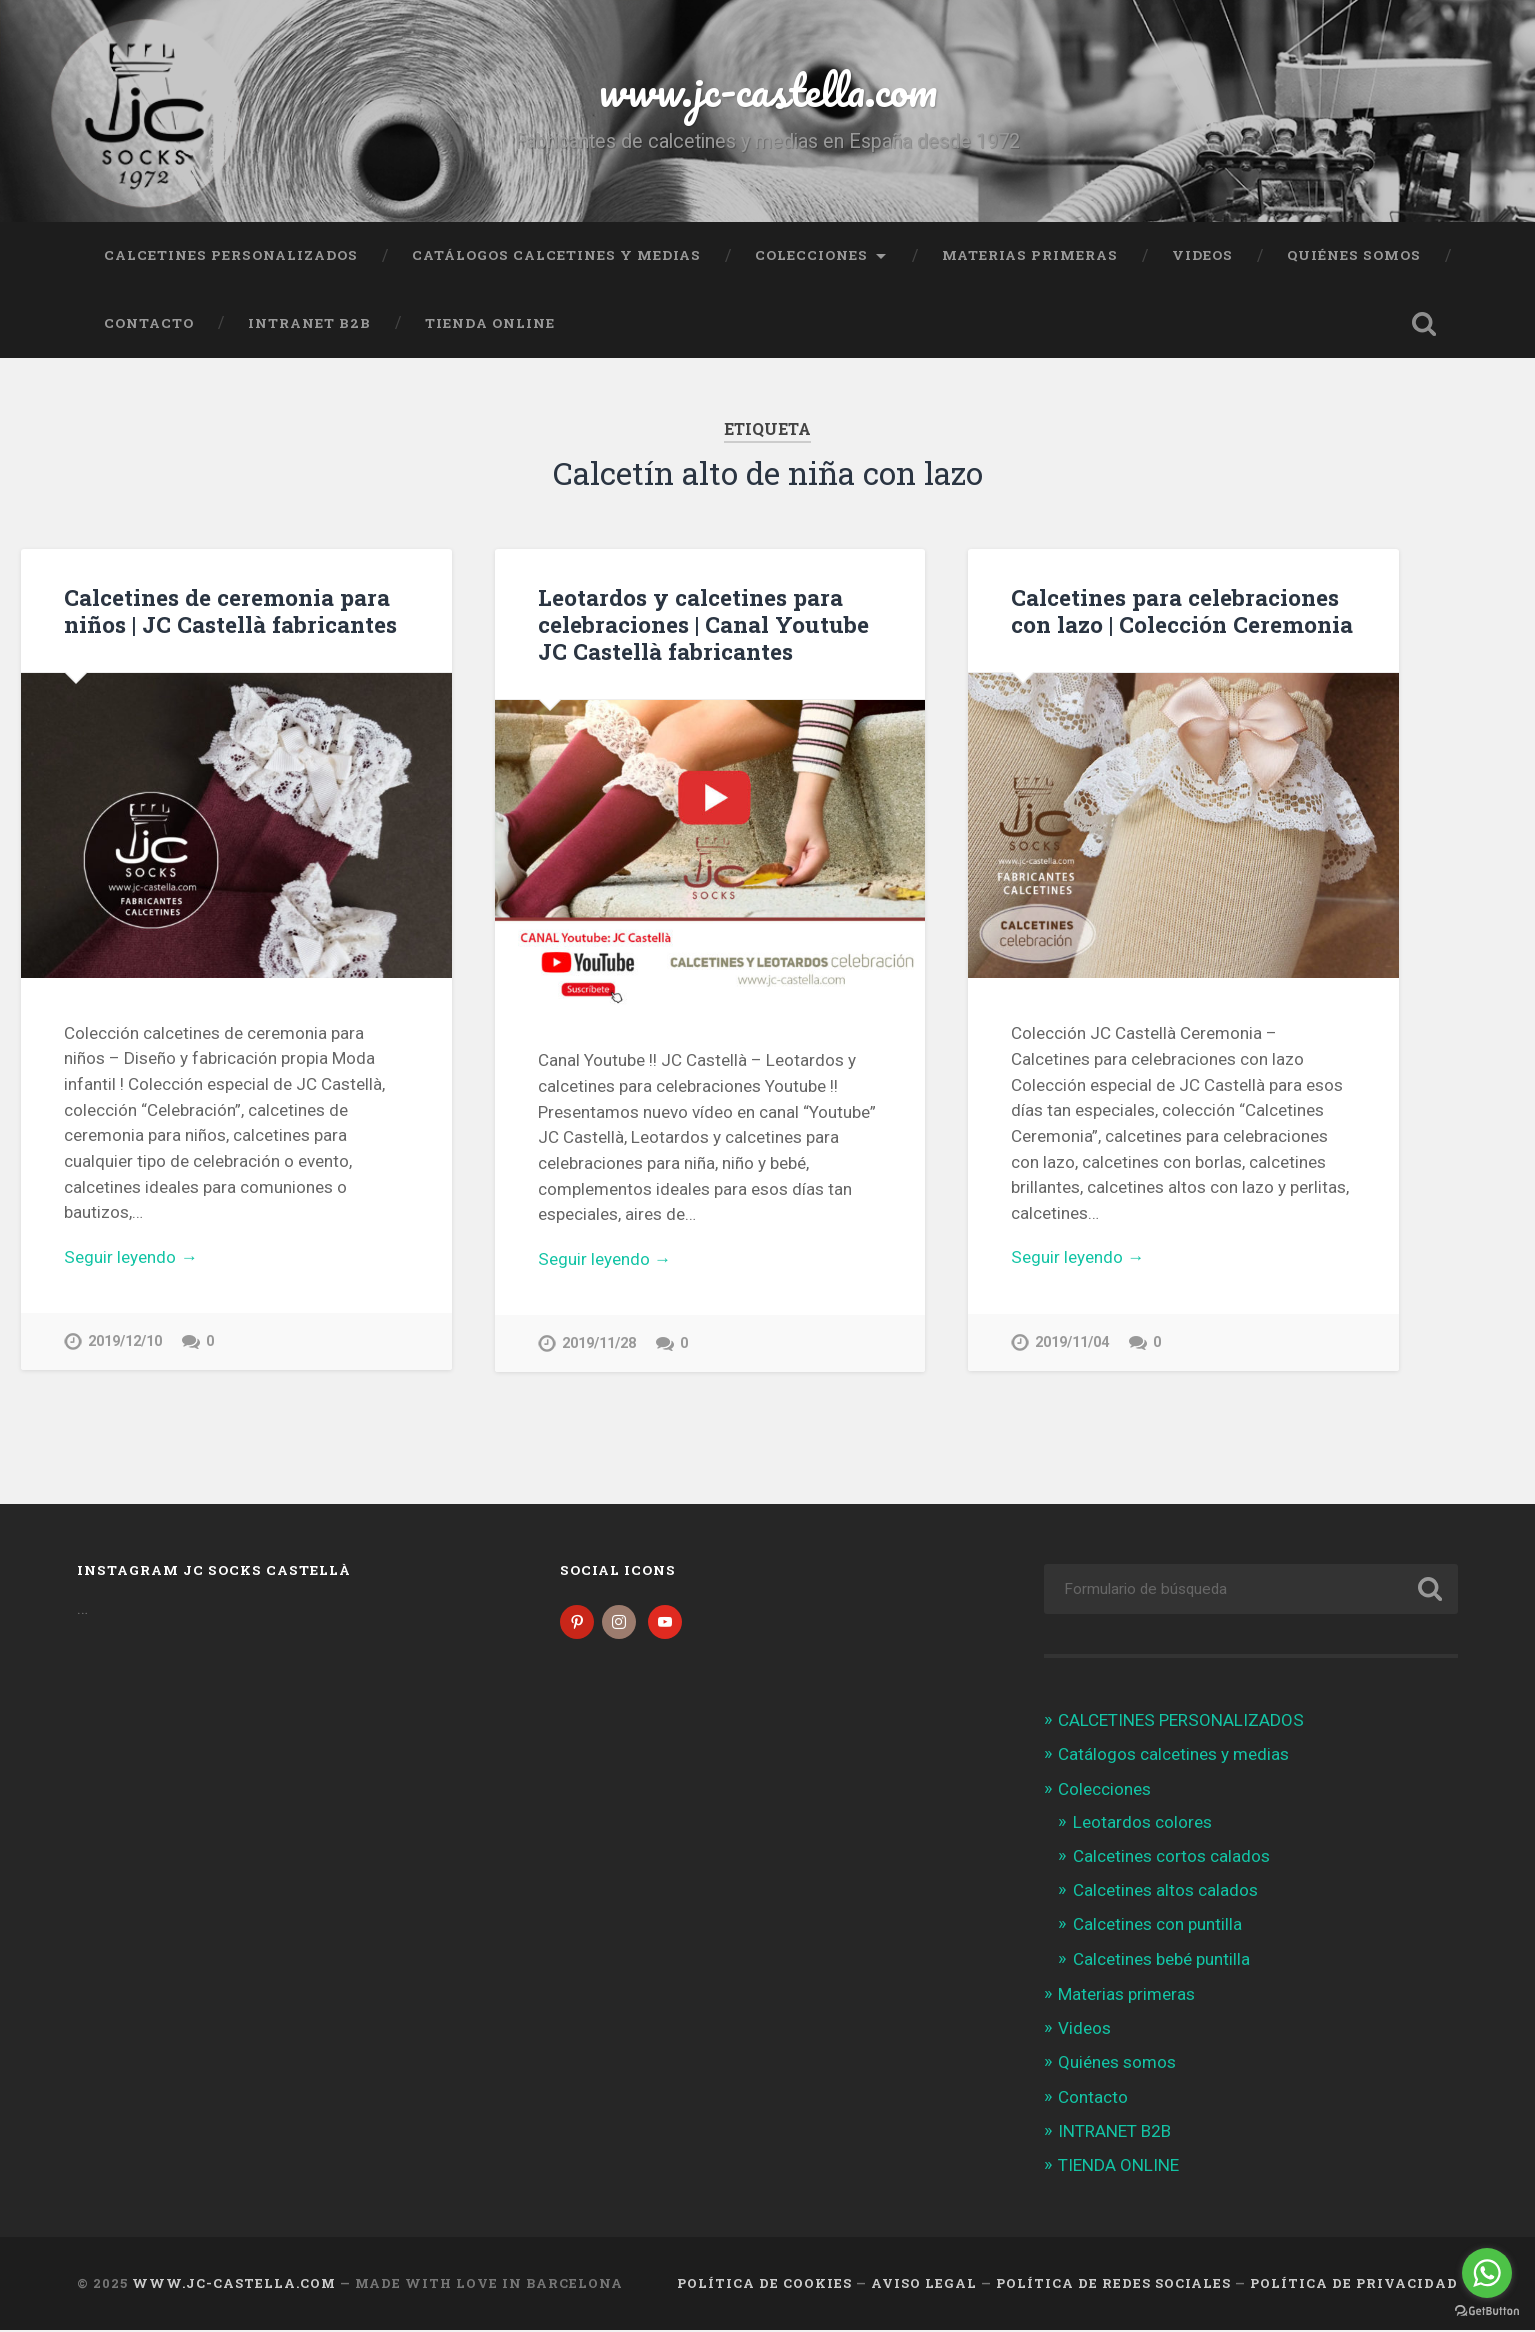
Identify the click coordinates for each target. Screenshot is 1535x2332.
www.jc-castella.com (768, 89)
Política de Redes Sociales (1113, 2285)
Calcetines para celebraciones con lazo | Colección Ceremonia (1182, 610)
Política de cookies (764, 2285)
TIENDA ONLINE (490, 323)
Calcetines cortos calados (1171, 1858)
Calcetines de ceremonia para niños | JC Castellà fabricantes (230, 610)
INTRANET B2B (309, 323)
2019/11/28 (599, 1343)
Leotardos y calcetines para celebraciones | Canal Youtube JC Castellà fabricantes (703, 624)
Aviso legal (924, 2285)
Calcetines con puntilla (1157, 1927)
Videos (1202, 255)
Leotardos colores (1142, 1824)
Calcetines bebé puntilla (1161, 1961)
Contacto (149, 323)
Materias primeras (1030, 255)
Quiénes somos (1354, 255)
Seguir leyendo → (130, 1257)
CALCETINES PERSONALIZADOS (231, 255)
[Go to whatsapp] (1487, 2273)
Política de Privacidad (1354, 2285)
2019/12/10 (125, 1341)
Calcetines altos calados (1165, 1892)
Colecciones (811, 255)
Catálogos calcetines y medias (556, 255)
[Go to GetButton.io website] (1487, 2311)
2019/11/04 (1072, 1342)
